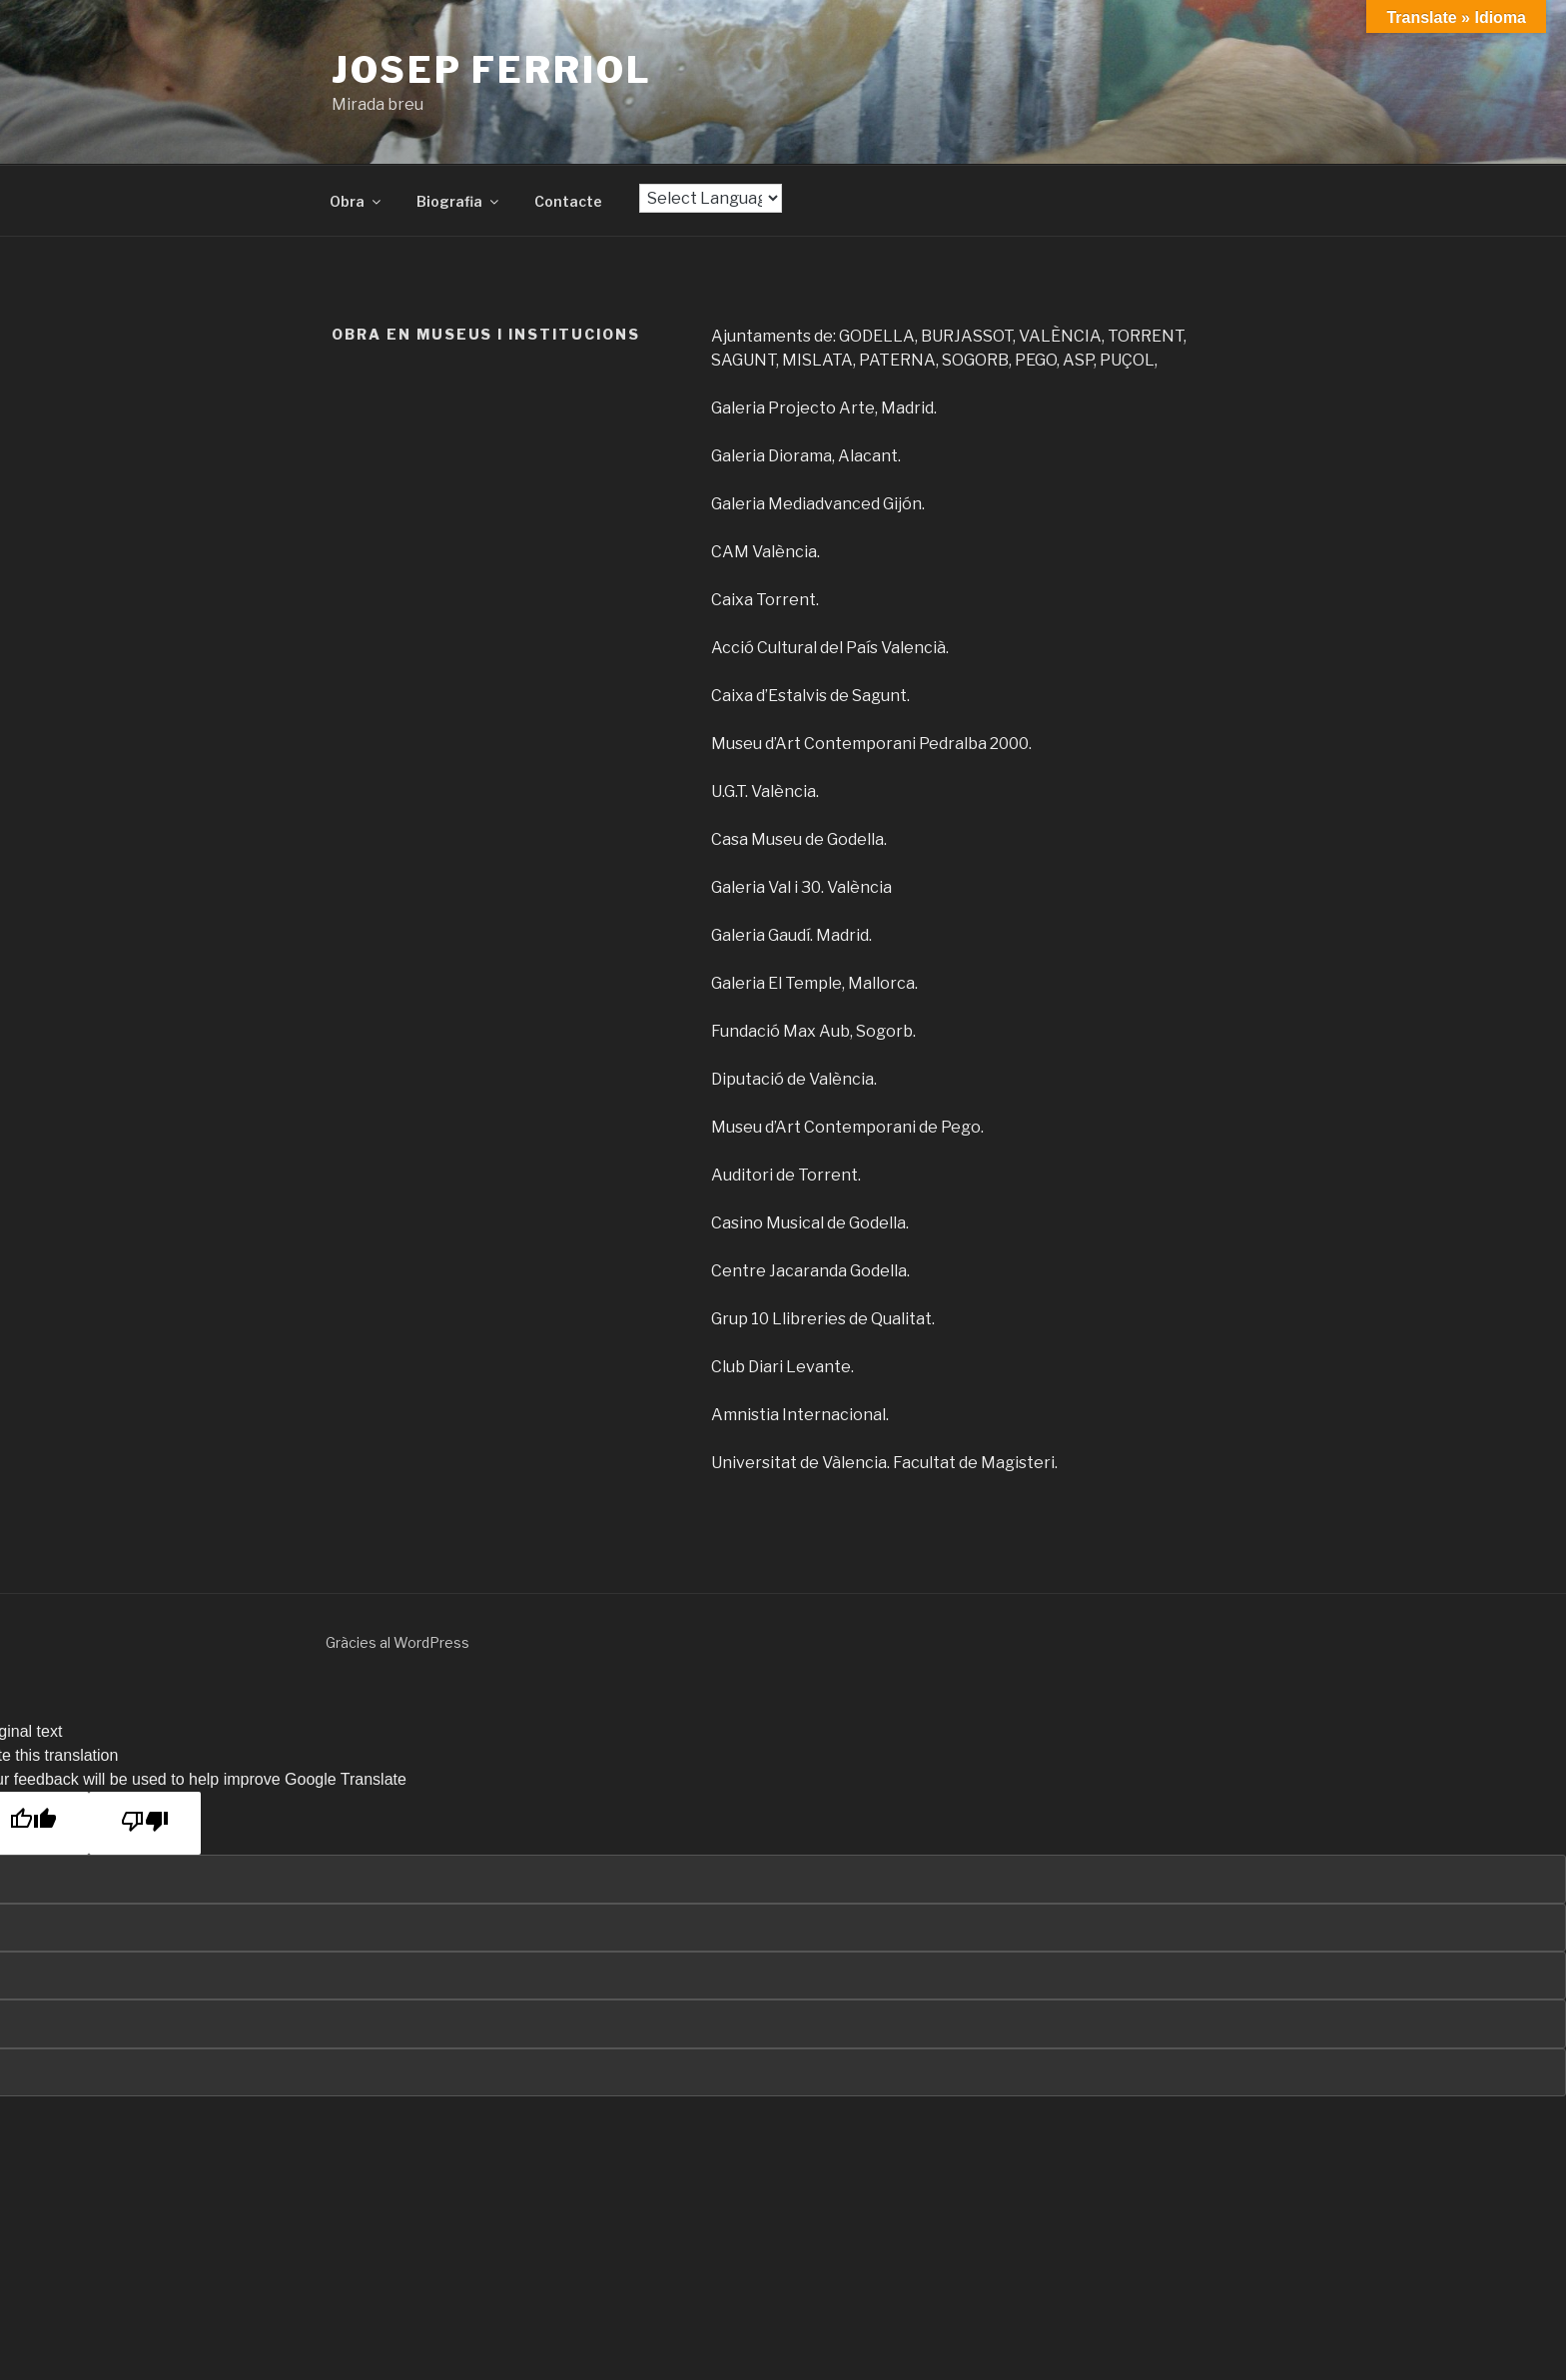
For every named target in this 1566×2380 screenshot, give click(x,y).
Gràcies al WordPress (397, 1642)
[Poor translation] (145, 1823)
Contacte (568, 201)
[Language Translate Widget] (710, 198)
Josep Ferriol (491, 70)
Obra (357, 201)
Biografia (458, 201)
